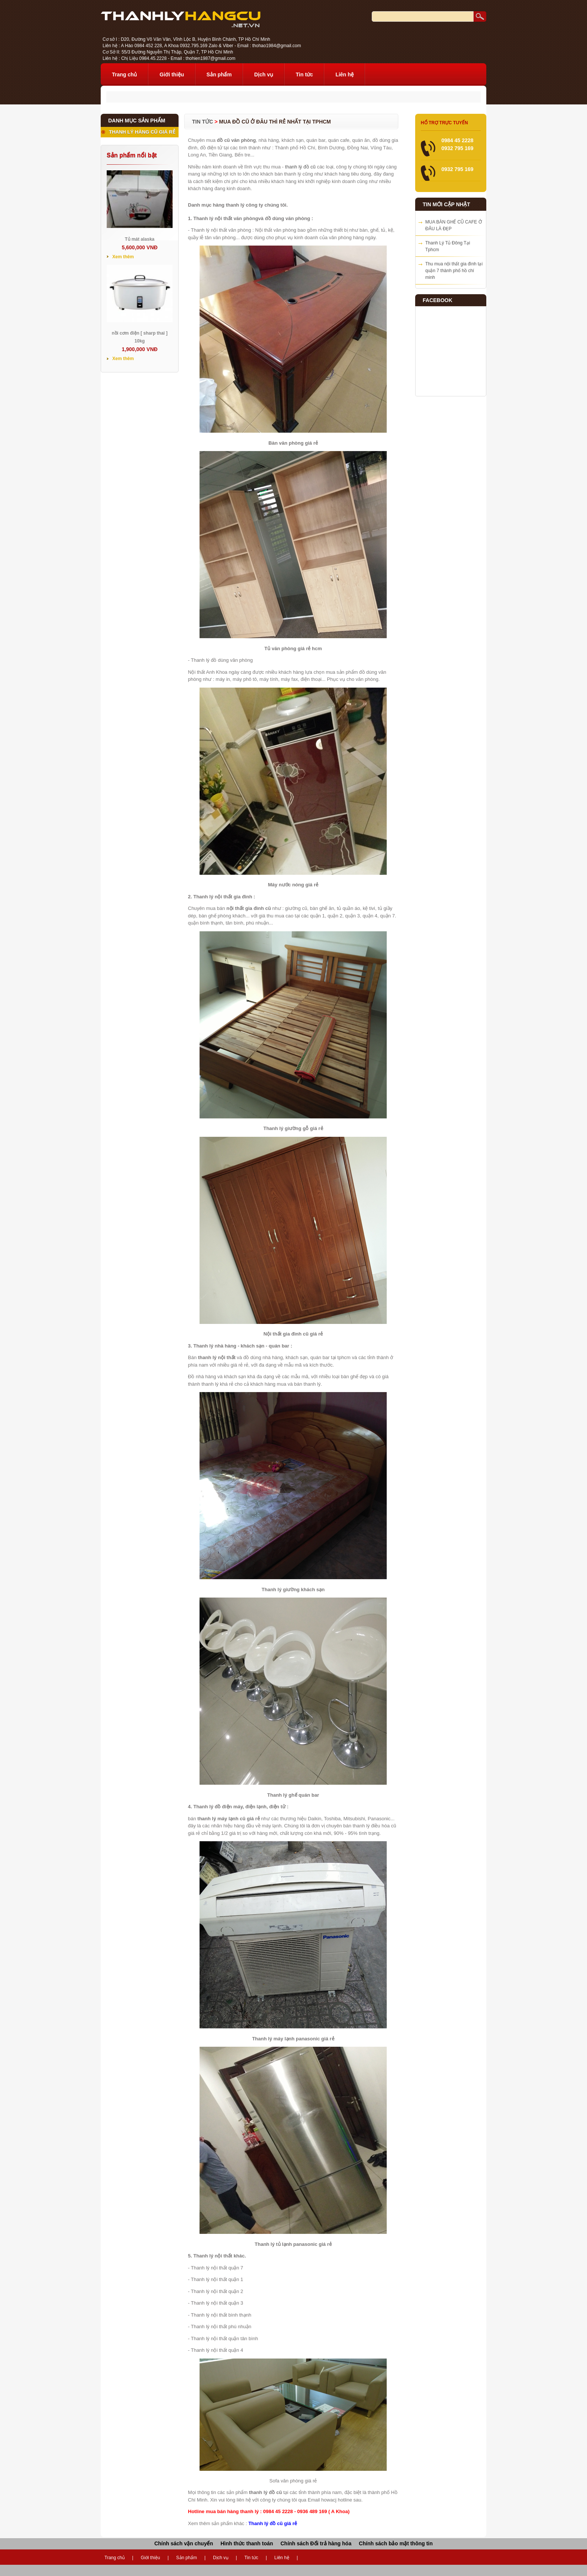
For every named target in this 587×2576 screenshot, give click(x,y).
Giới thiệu (171, 74)
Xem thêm (123, 256)
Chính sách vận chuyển (183, 2543)
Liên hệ (344, 74)
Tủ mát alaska (139, 239)
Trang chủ (124, 74)
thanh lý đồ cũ (300, 167)
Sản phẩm (219, 74)
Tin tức (304, 74)
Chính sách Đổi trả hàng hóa (315, 2543)
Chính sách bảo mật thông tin (396, 2543)
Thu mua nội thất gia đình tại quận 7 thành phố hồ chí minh (454, 270)
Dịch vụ (263, 74)
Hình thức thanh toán (246, 2543)
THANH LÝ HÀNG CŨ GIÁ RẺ (142, 132)
